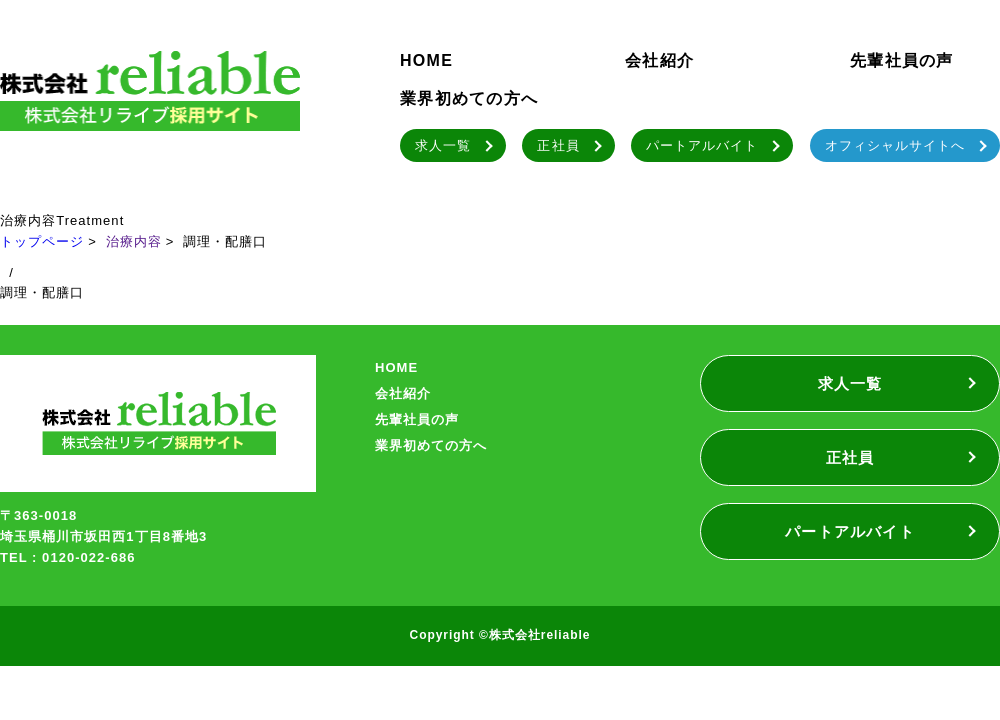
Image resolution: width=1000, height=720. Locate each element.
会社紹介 (659, 60)
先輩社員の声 (902, 60)
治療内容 (134, 241)
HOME (426, 60)
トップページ (42, 241)
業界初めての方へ (469, 98)
